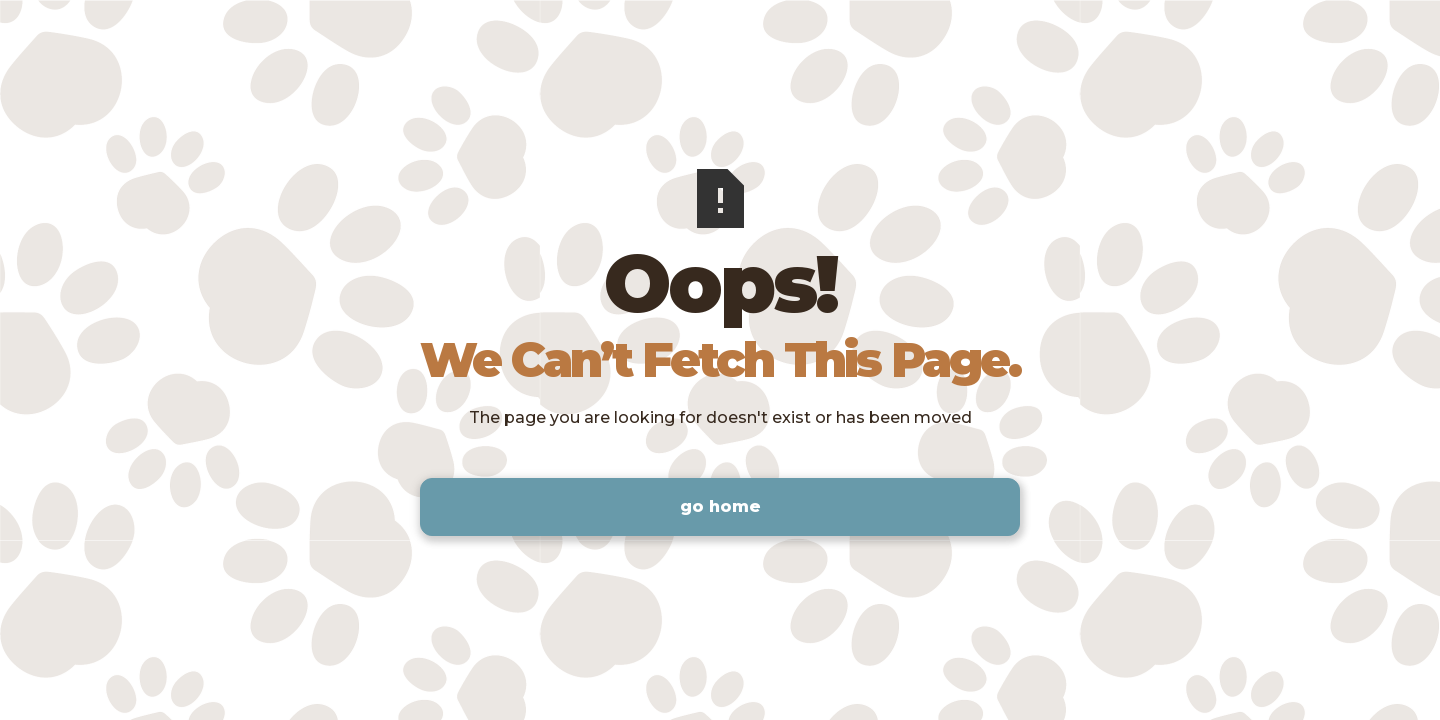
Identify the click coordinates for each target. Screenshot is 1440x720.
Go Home (720, 506)
